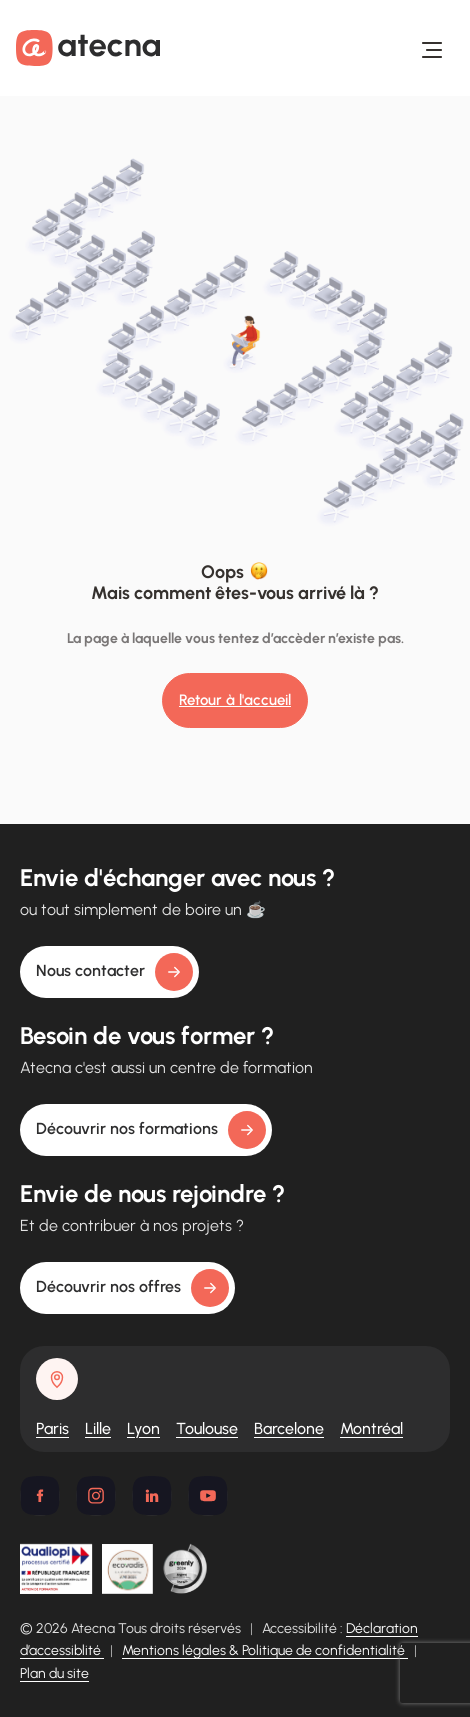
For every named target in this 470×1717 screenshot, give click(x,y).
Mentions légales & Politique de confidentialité (265, 1650)
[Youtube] (208, 1496)
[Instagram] (96, 1496)
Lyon (143, 1428)
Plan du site (54, 1673)
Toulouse (207, 1428)
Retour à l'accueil (235, 700)
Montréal (371, 1428)
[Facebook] (40, 1496)
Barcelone (289, 1428)
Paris (52, 1428)
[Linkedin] (152, 1496)
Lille (98, 1428)
